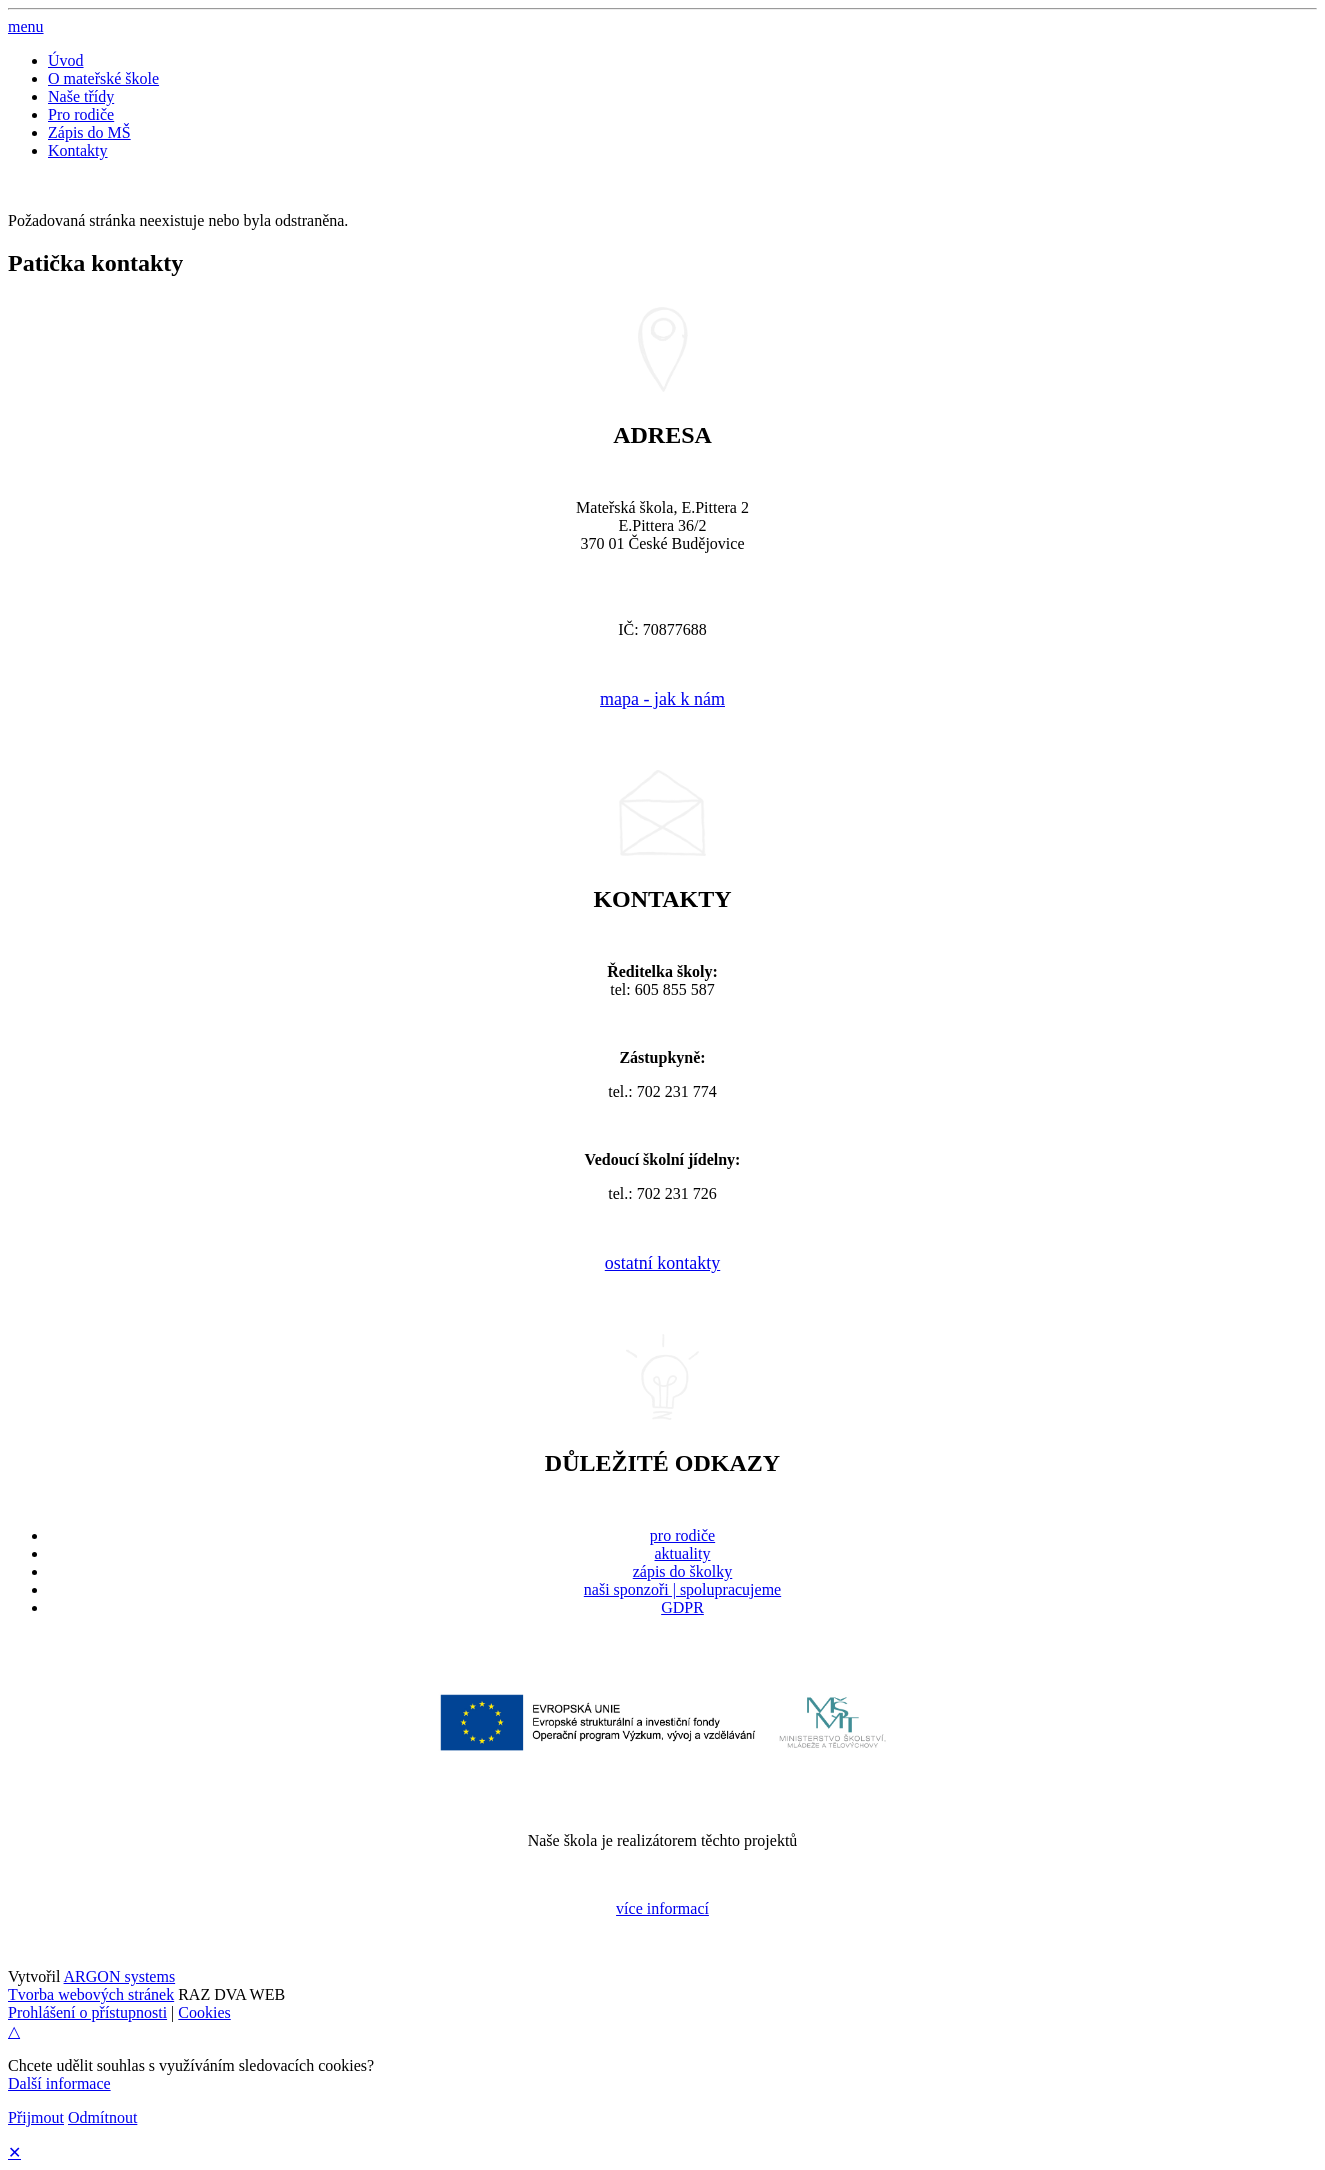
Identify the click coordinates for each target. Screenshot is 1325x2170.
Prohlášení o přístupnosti (87, 2012)
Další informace (59, 2083)
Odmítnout (102, 2117)
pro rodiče (682, 1535)
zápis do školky (683, 1571)
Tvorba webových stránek (91, 1994)
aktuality (683, 1553)
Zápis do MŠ (89, 132)
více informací (662, 1908)
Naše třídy (81, 96)
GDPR (682, 1607)
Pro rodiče (81, 114)
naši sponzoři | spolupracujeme (682, 1589)
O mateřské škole (103, 78)
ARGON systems (120, 1976)
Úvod (66, 60)
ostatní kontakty (663, 1263)
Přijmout (36, 2117)
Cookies (204, 2012)
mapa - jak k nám (662, 699)
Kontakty (78, 150)
